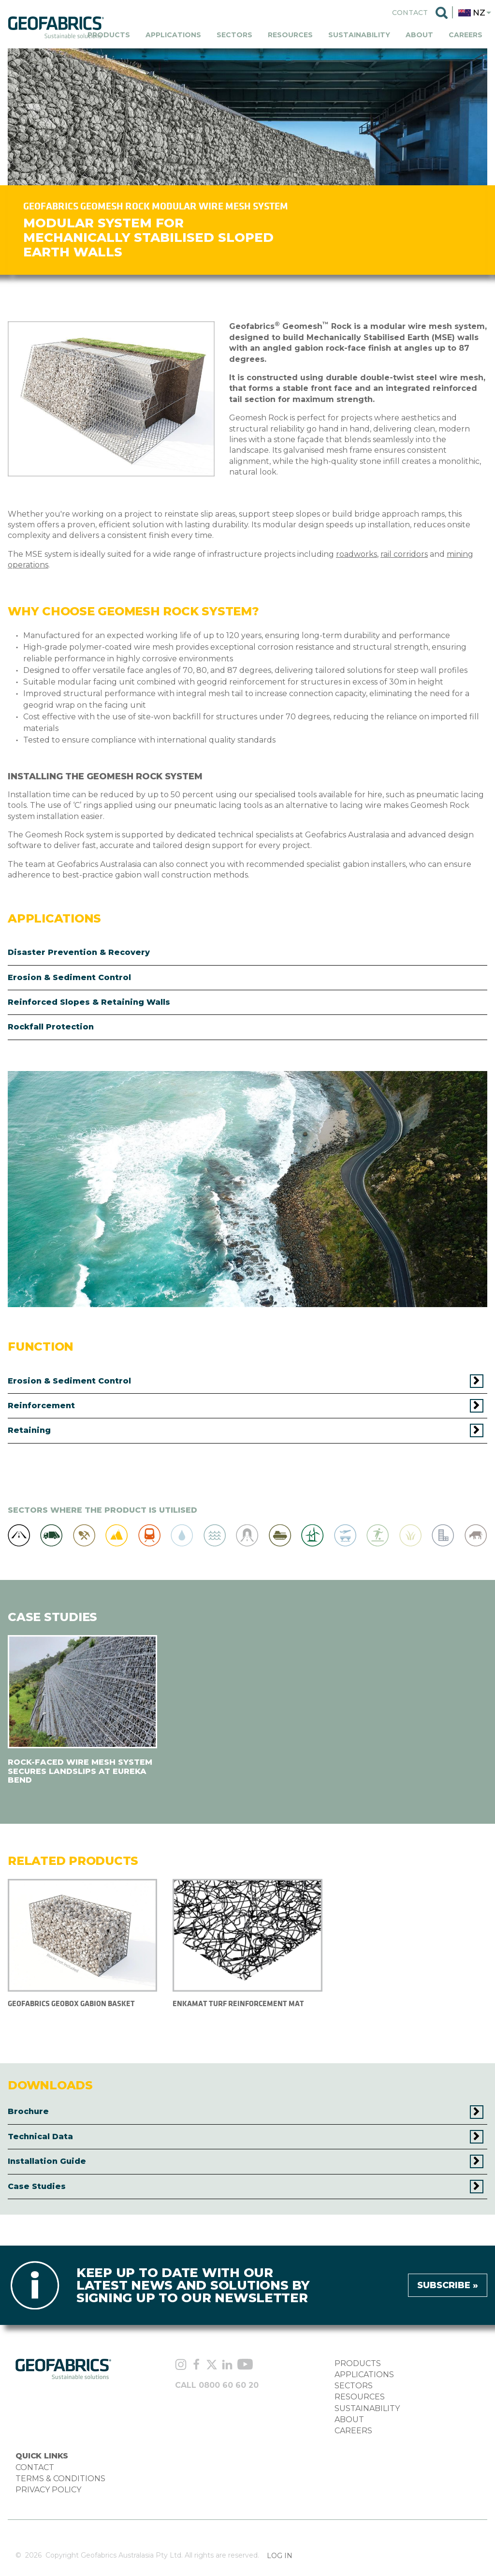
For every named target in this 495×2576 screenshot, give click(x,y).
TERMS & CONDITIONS (60, 2478)
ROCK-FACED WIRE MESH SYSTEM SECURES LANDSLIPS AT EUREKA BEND (80, 1771)
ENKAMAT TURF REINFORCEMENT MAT (238, 2003)
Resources (290, 34)
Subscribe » (447, 2285)
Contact (410, 13)
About (419, 34)
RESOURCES (360, 2396)
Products (108, 34)
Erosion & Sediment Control (69, 977)
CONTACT (34, 2467)
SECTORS (354, 2385)
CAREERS (353, 2430)
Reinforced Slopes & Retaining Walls (89, 1002)
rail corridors (404, 554)
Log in (279, 2556)
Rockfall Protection (51, 1026)
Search (442, 13)
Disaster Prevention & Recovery (79, 952)
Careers (465, 34)
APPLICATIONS (364, 2374)
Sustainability (359, 34)
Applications (173, 34)
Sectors (234, 34)
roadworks (356, 554)
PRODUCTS (358, 2363)
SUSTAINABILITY (367, 2408)
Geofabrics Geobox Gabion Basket (71, 2003)
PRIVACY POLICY (48, 2489)
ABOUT (349, 2419)
